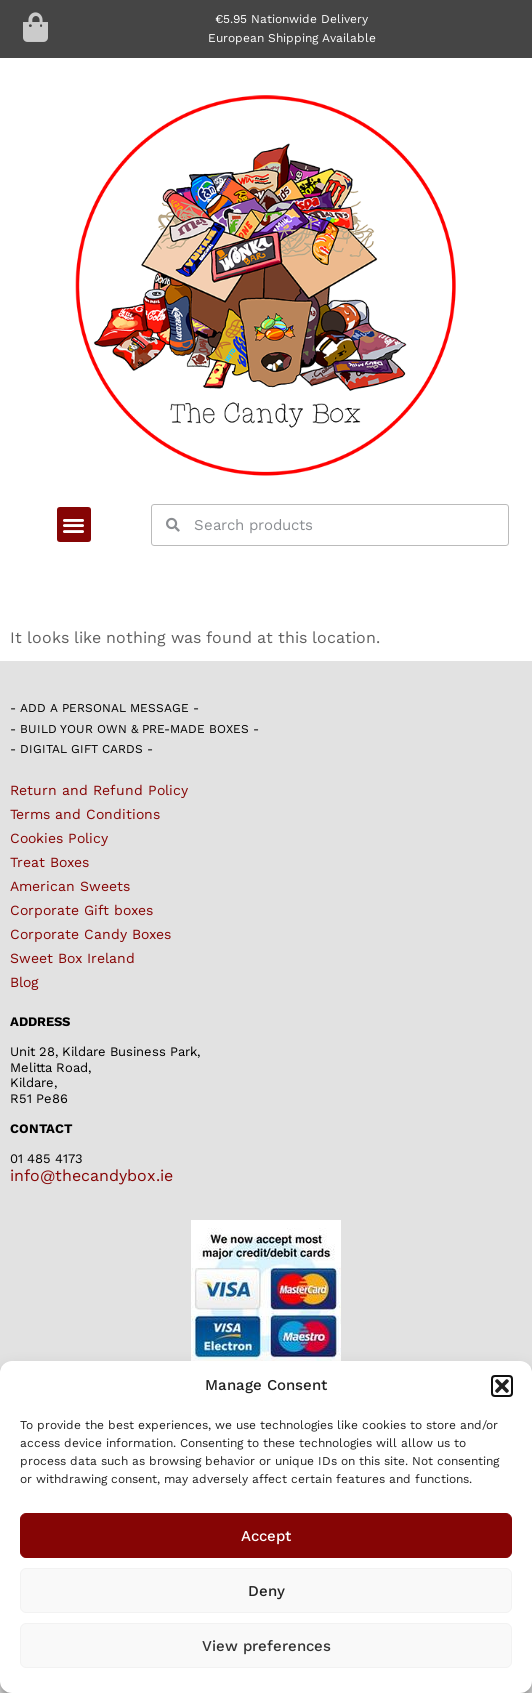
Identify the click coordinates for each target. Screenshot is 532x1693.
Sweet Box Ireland (72, 958)
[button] (502, 1386)
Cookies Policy (59, 838)
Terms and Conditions (85, 814)
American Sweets (70, 886)
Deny (266, 1591)
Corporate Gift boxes (81, 910)
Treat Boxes (49, 862)
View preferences (266, 1646)
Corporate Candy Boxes (90, 934)
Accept (266, 1536)
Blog (24, 982)
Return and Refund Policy (99, 790)
